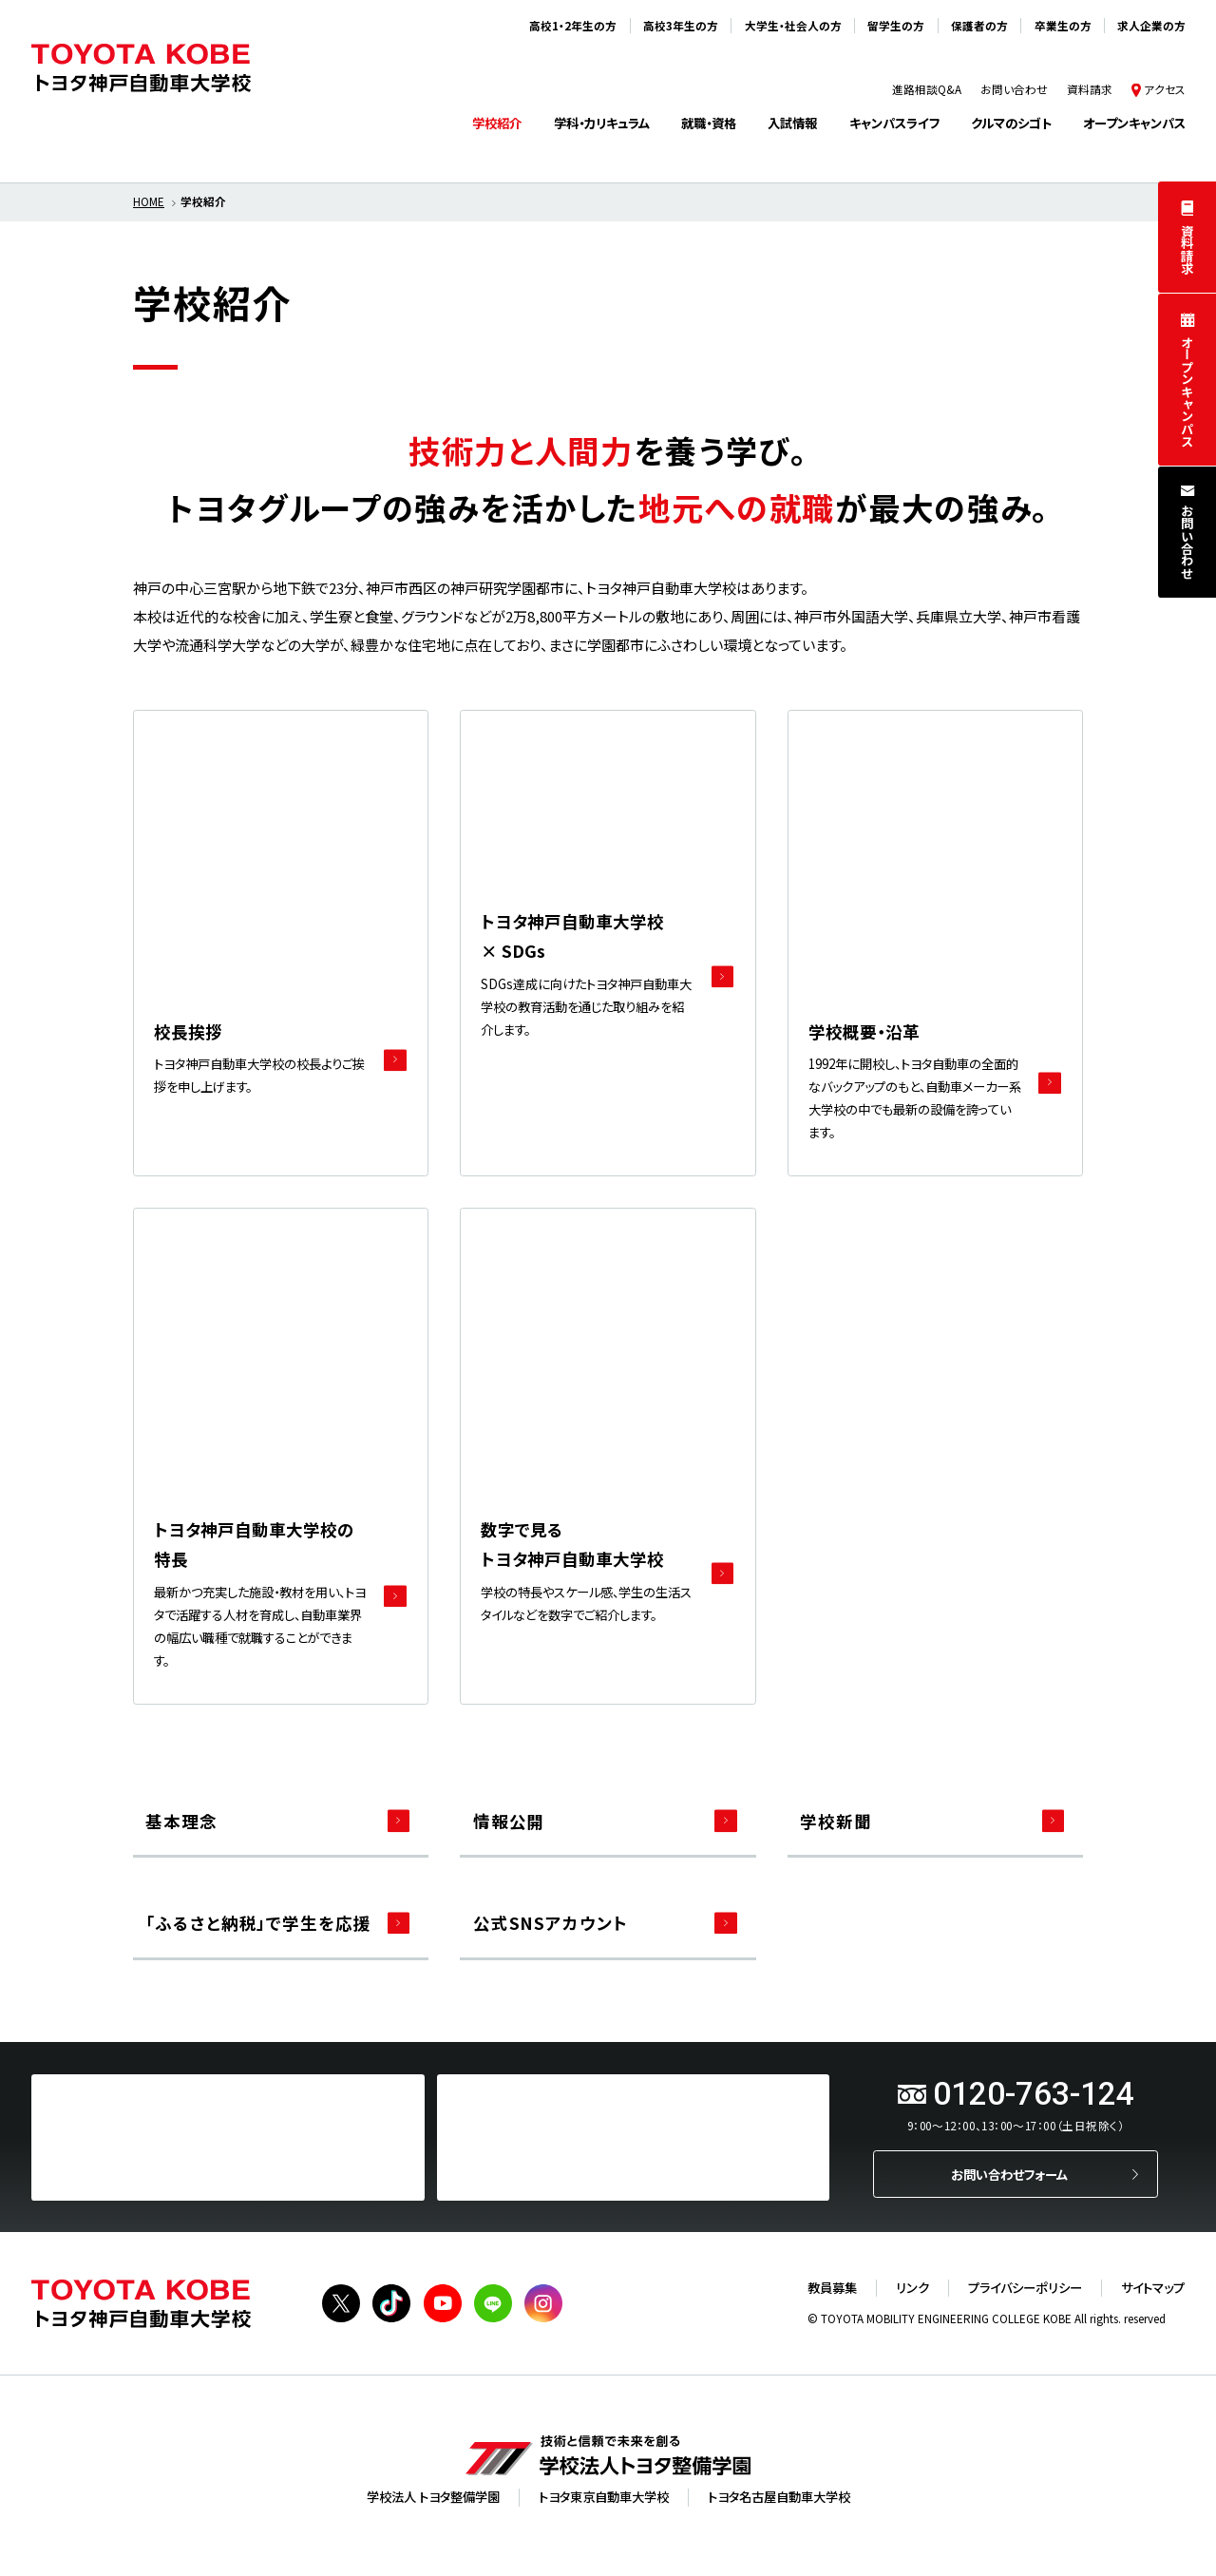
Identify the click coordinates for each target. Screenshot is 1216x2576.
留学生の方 (895, 25)
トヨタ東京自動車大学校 (604, 2497)
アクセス (1165, 89)
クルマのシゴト (1011, 123)
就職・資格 (708, 123)
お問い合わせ (1188, 542)
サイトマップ (1153, 2288)
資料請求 (1188, 249)
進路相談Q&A (926, 89)
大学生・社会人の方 (793, 25)
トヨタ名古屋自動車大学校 (779, 2497)
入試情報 (792, 123)
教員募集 (832, 2288)
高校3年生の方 (680, 25)
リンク (912, 2288)
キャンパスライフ (894, 123)
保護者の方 (979, 25)
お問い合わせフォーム (1009, 2175)
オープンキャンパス (1188, 391)
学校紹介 (497, 123)
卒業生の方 (1063, 25)
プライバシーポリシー (1025, 2288)
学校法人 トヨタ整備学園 (433, 2497)
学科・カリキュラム (602, 123)
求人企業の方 (1151, 25)
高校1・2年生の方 (573, 25)
